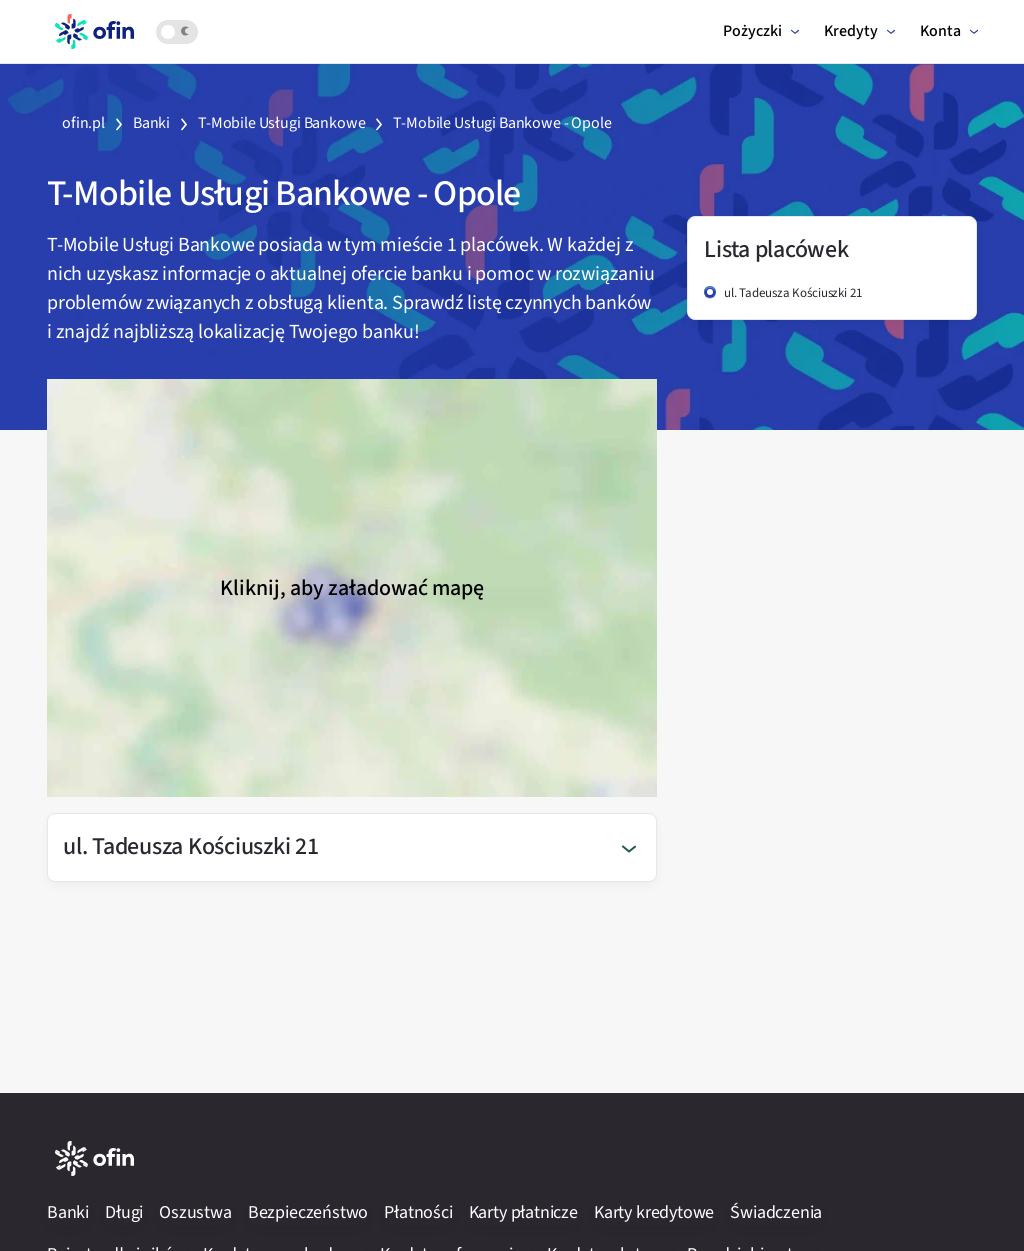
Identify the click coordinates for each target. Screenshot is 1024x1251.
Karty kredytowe (654, 1212)
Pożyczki (752, 31)
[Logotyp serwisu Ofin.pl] (94, 30)
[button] (352, 847)
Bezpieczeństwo (308, 1212)
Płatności (418, 1212)
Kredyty (851, 31)
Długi (124, 1212)
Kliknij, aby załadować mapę (352, 588)
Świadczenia (776, 1212)
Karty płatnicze (523, 1212)
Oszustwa (195, 1212)
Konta (940, 31)
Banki (68, 1212)
